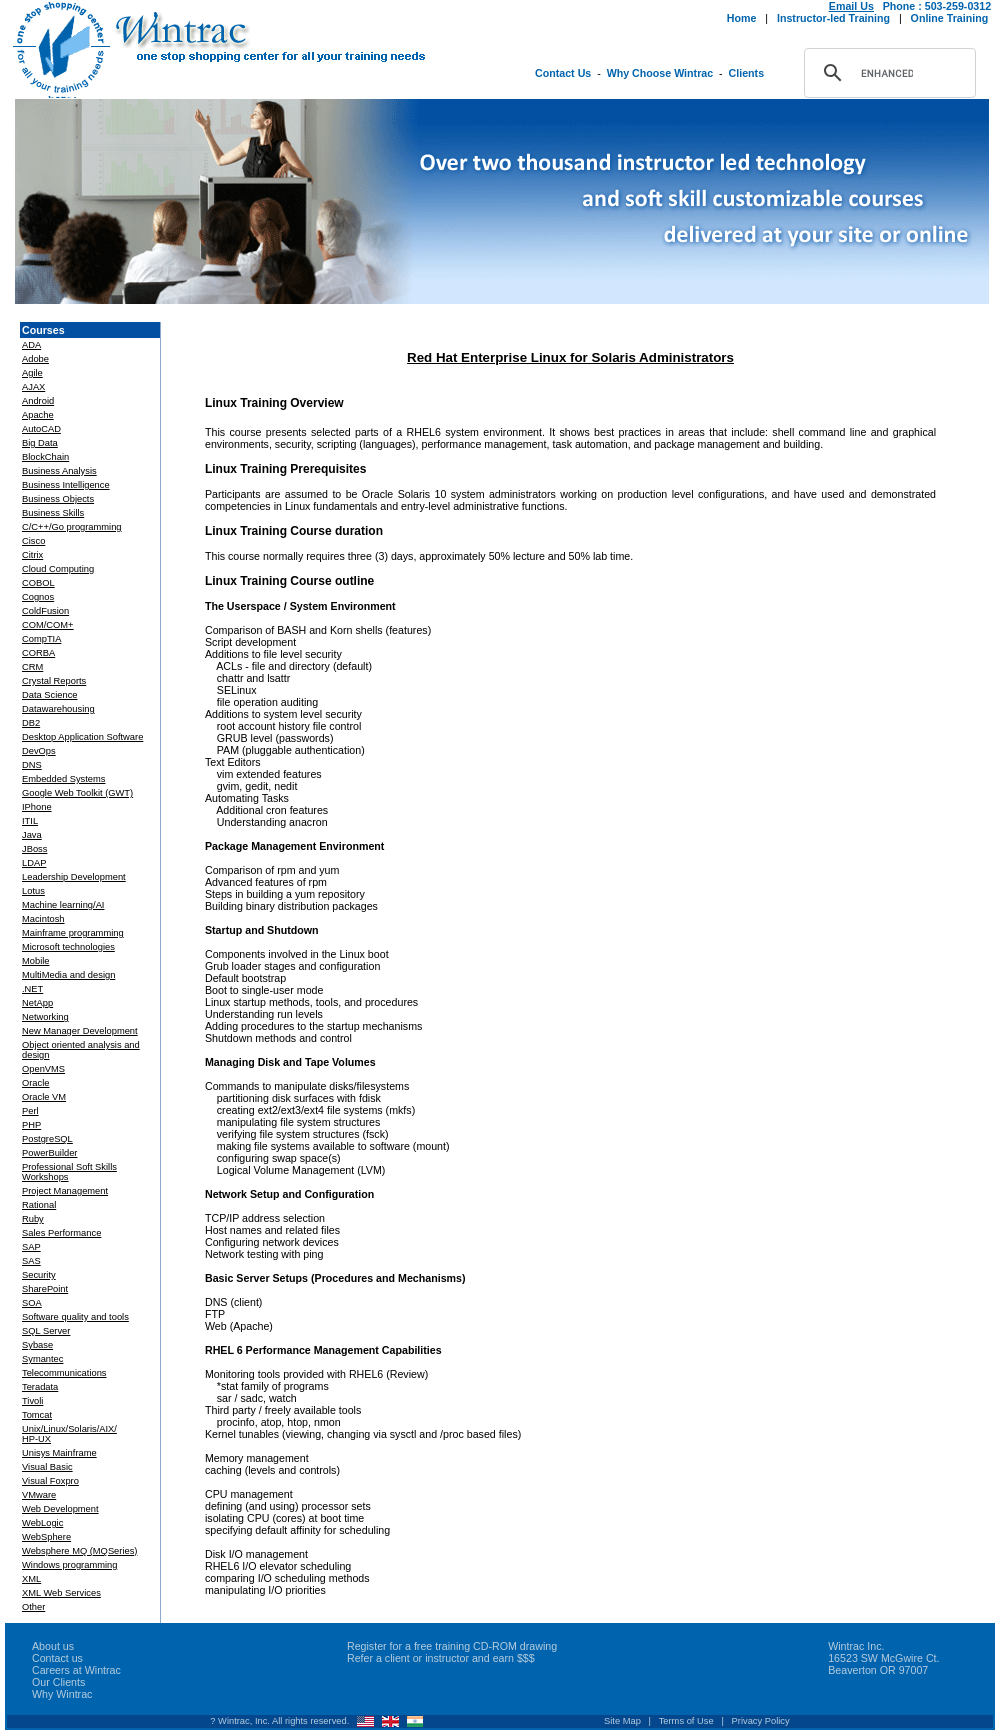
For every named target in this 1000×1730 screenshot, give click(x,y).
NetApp (37, 1003)
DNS (32, 765)
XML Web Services (61, 1593)
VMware (39, 1495)
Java (32, 835)
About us (53, 1646)
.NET (32, 989)
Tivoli (32, 1401)
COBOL (38, 583)
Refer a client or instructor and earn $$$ (441, 1658)
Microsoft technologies (68, 947)
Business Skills (53, 513)
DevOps (39, 751)
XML (31, 1579)
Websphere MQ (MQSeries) (79, 1551)
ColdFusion (45, 611)
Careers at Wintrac (76, 1670)
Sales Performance (61, 1233)
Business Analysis (59, 471)
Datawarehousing (58, 709)
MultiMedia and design (68, 975)
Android (38, 401)
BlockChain (45, 457)
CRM (32, 667)
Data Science (49, 695)
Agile (32, 373)
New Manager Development (80, 1031)
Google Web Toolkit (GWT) (77, 793)
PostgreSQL (47, 1139)
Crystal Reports (54, 681)
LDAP (34, 863)
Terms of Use (686, 1721)
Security (39, 1275)
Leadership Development (74, 877)
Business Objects (58, 499)
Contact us (57, 1658)
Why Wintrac (62, 1694)
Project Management (65, 1191)
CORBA (38, 653)
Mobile (35, 961)
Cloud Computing (58, 569)
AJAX (33, 387)
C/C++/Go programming (72, 527)
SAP (31, 1247)
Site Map (622, 1721)
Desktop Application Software (82, 737)
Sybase (37, 1345)
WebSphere (46, 1537)
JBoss (34, 849)
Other (33, 1607)
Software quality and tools (75, 1317)
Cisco (33, 541)
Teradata (40, 1387)
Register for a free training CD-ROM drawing (452, 1646)
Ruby (33, 1219)
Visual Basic (47, 1467)
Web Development (60, 1509)
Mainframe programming (73, 933)
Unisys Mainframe (59, 1453)
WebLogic (42, 1523)
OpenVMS (43, 1069)
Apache (38, 415)
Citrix (32, 555)
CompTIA (41, 639)
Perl (30, 1111)
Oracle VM (44, 1097)
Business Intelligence (66, 485)
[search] (887, 73)
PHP (31, 1125)
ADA (31, 345)
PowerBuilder (49, 1153)
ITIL (30, 821)
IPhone (37, 807)
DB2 (31, 723)
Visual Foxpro (50, 1481)
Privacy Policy (761, 1721)
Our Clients (58, 1682)
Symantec (42, 1359)
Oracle (35, 1083)
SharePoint (45, 1289)
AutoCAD (41, 429)
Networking (45, 1017)
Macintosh (43, 919)
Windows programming (69, 1565)
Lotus (33, 891)
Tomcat (37, 1415)
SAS (31, 1261)
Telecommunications (64, 1373)
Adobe (35, 359)
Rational (39, 1205)
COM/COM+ (48, 625)
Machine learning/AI (63, 905)
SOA (32, 1303)
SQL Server (46, 1331)
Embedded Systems (63, 779)
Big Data (40, 443)
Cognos (38, 597)
